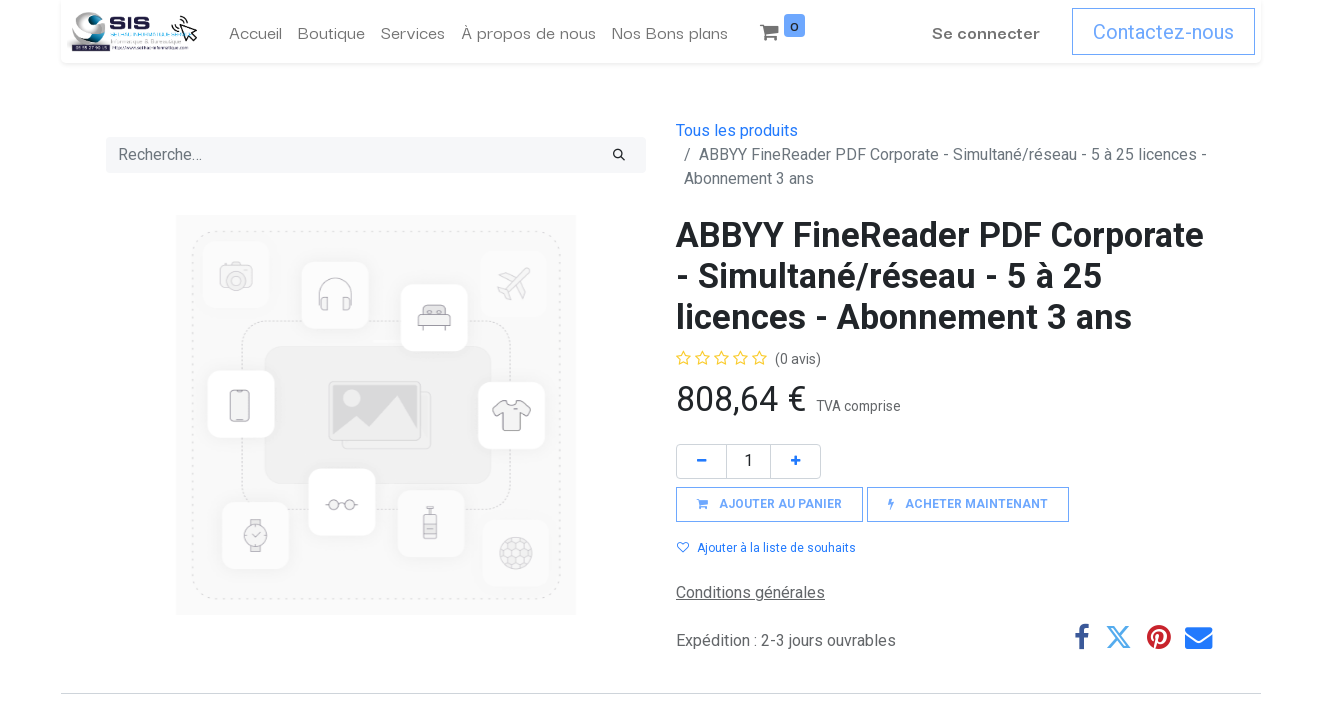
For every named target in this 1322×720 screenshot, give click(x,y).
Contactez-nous (1169, 32)
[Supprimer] (701, 461)
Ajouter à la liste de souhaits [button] (766, 548)
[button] (769, 504)
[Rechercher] (619, 155)
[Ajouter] (795, 461)
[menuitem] (249, 32)
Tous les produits (737, 130)
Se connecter (992, 31)
